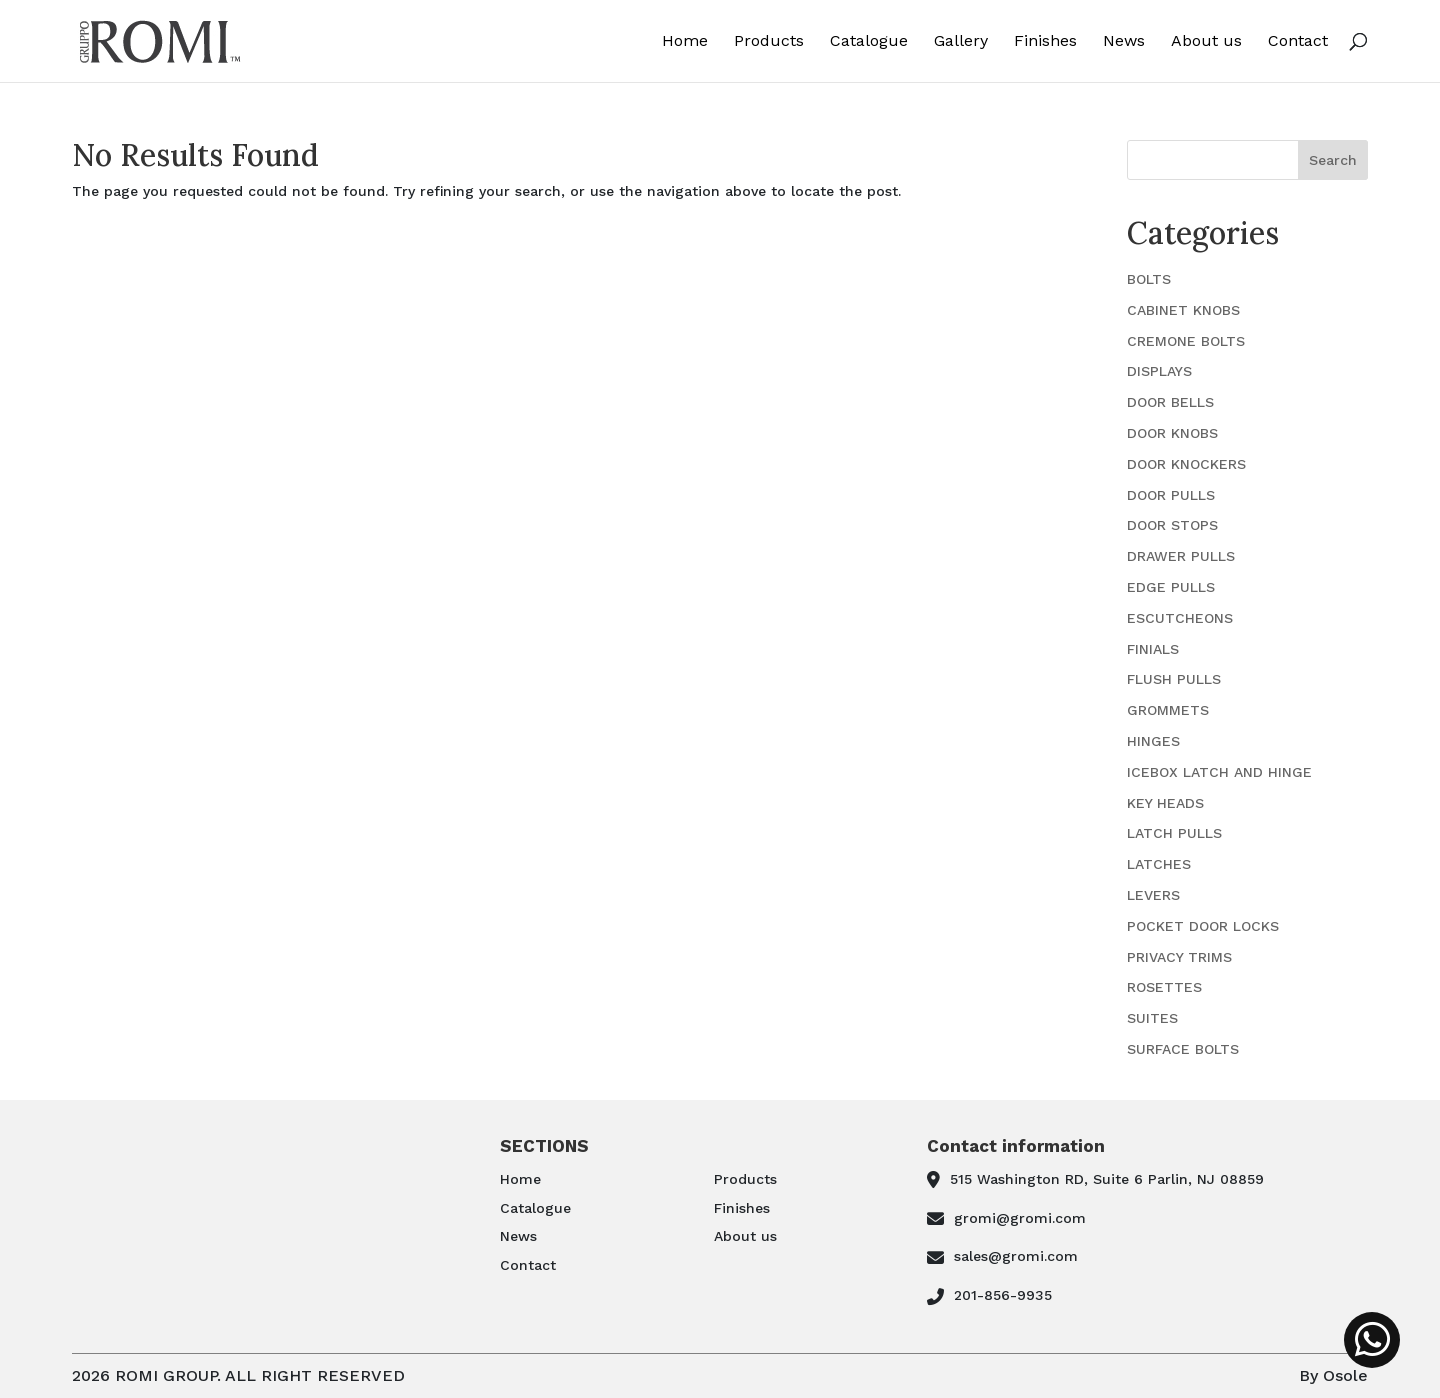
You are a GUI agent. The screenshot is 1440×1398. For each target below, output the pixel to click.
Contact (1298, 41)
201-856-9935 (1003, 1295)
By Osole (1333, 1375)
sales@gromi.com (1016, 1256)
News (1124, 41)
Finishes (1045, 41)
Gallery (961, 41)
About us (1206, 41)
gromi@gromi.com (1020, 1218)
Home (685, 41)
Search (1333, 160)
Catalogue (869, 41)
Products (769, 41)
